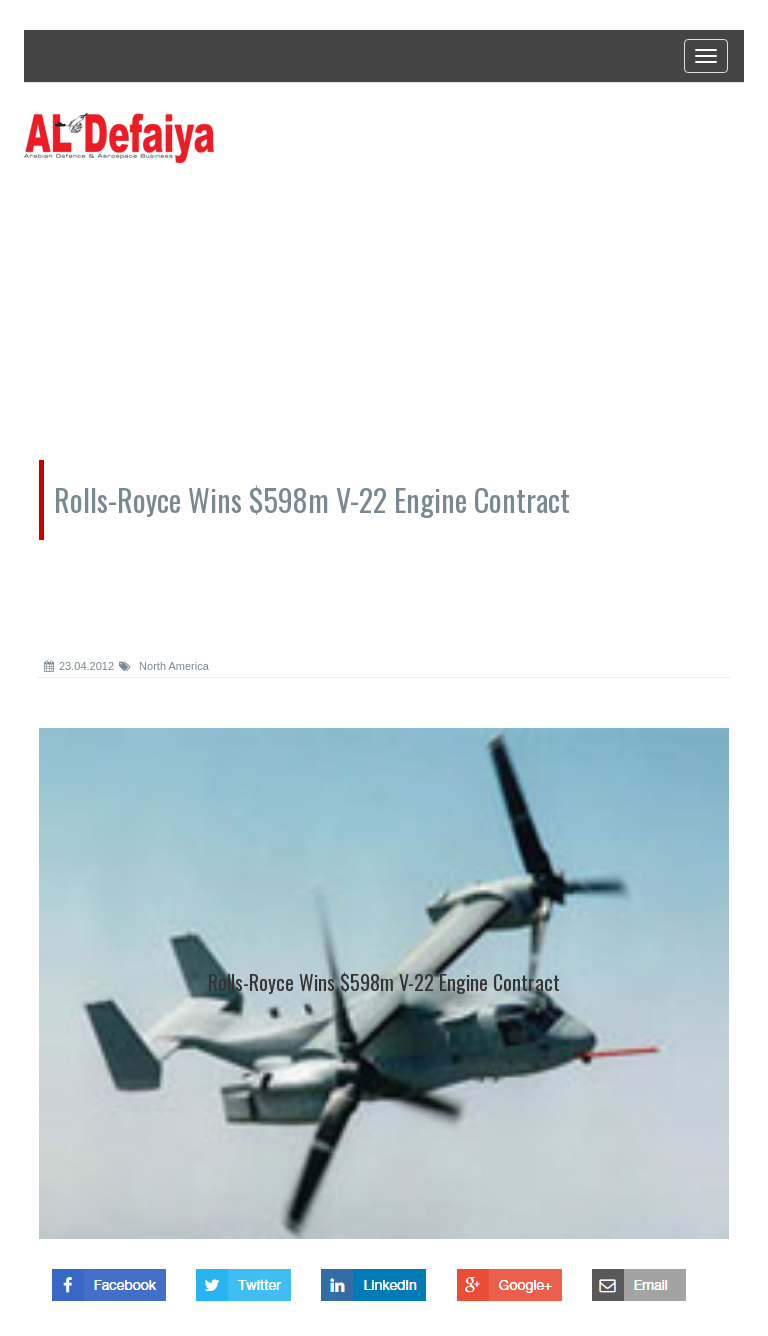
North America (164, 666)
